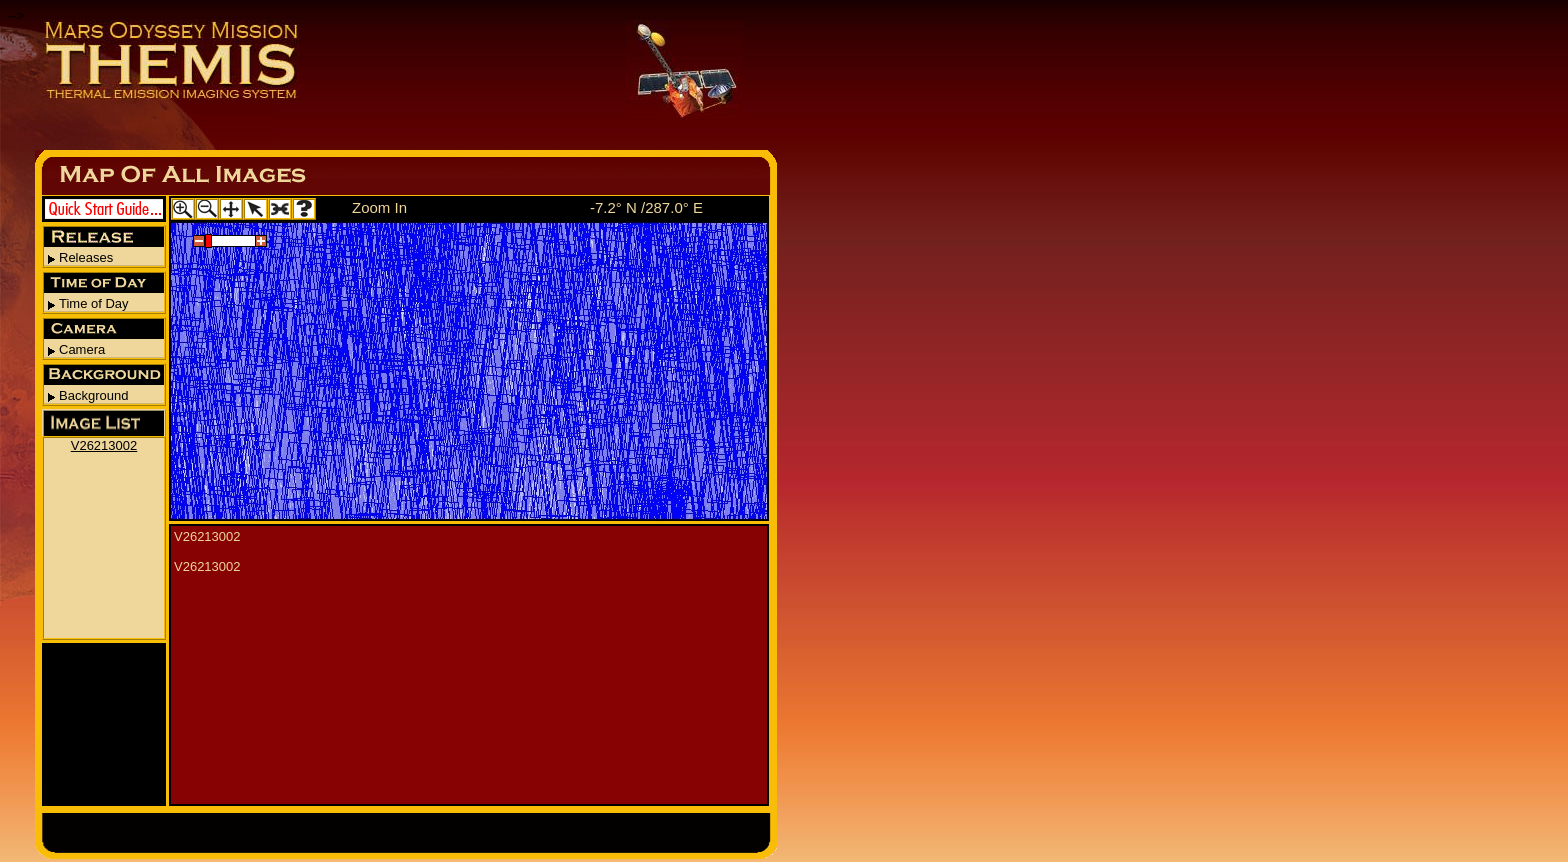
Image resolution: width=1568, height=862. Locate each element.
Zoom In (379, 207)
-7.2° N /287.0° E (646, 207)
